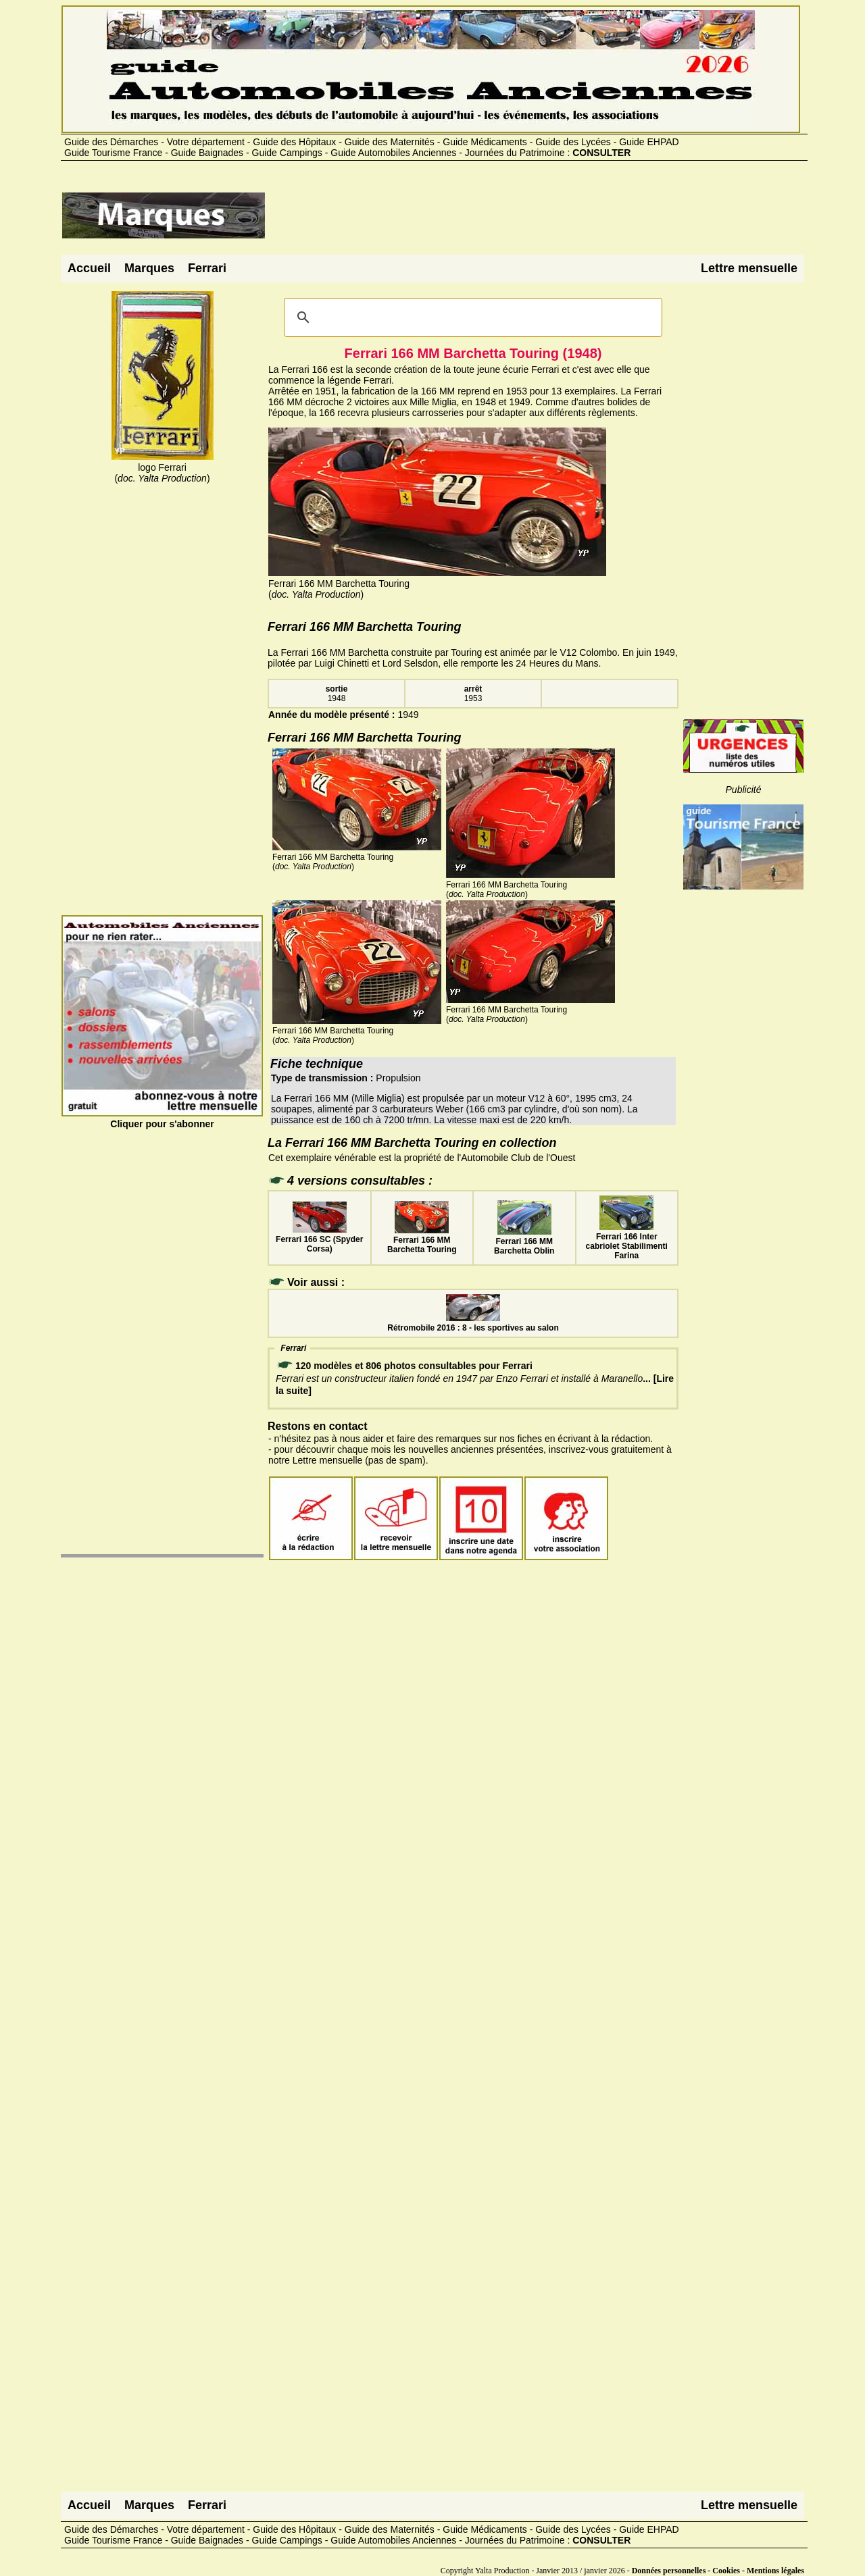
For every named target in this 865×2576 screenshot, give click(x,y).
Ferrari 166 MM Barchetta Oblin (524, 1241)
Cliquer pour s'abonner (162, 1118)
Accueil (89, 268)
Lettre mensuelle (749, 268)
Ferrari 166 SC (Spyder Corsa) (319, 1239)
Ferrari (207, 268)
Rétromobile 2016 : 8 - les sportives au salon (472, 1323)
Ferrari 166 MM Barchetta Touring (421, 1240)
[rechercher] (471, 317)
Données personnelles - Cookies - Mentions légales (718, 2570)
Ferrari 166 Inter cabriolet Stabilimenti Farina (627, 1241)
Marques (149, 268)
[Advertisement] (512, 220)
